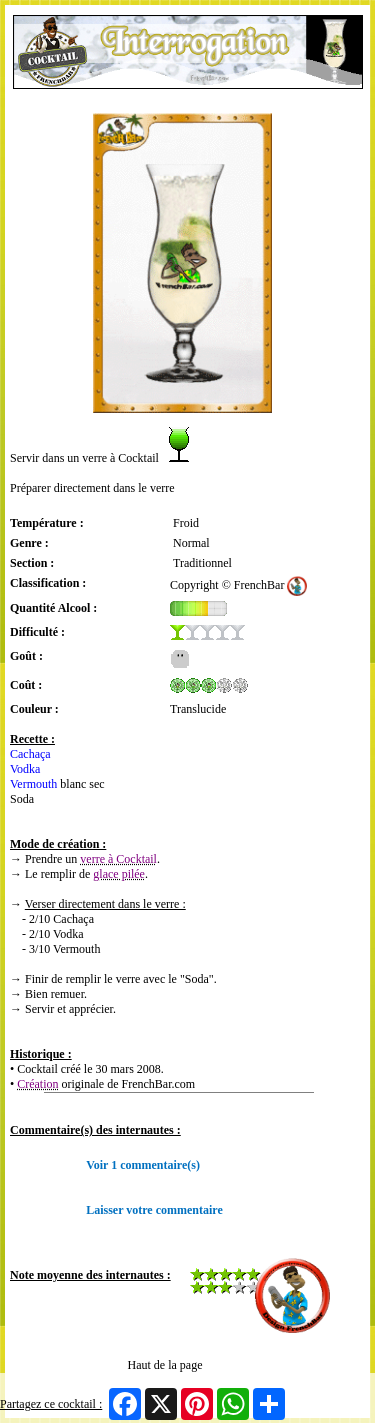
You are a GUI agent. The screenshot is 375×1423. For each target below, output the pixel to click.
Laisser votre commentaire (154, 1210)
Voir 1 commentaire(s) (143, 1165)
